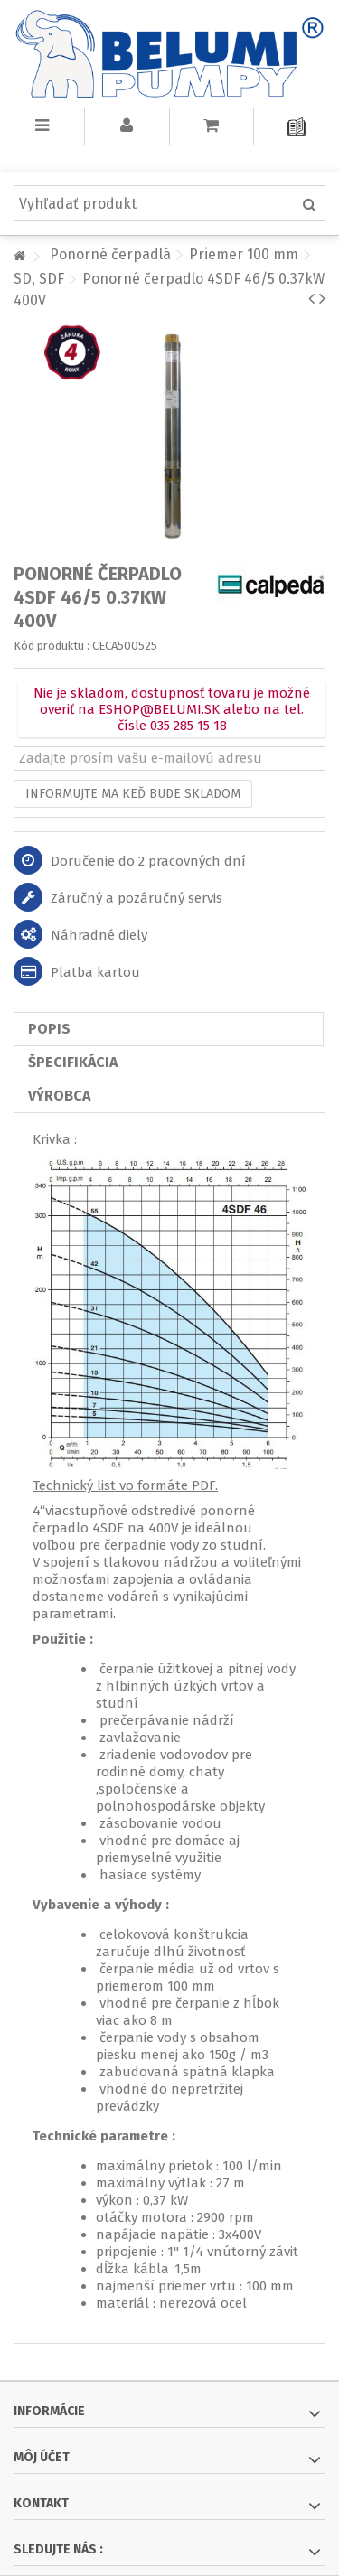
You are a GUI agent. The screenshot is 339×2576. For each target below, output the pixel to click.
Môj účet (42, 2457)
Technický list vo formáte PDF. (125, 1485)
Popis (49, 1028)
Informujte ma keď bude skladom (132, 793)
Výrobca (59, 1095)
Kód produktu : (51, 645)
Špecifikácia (73, 1062)
